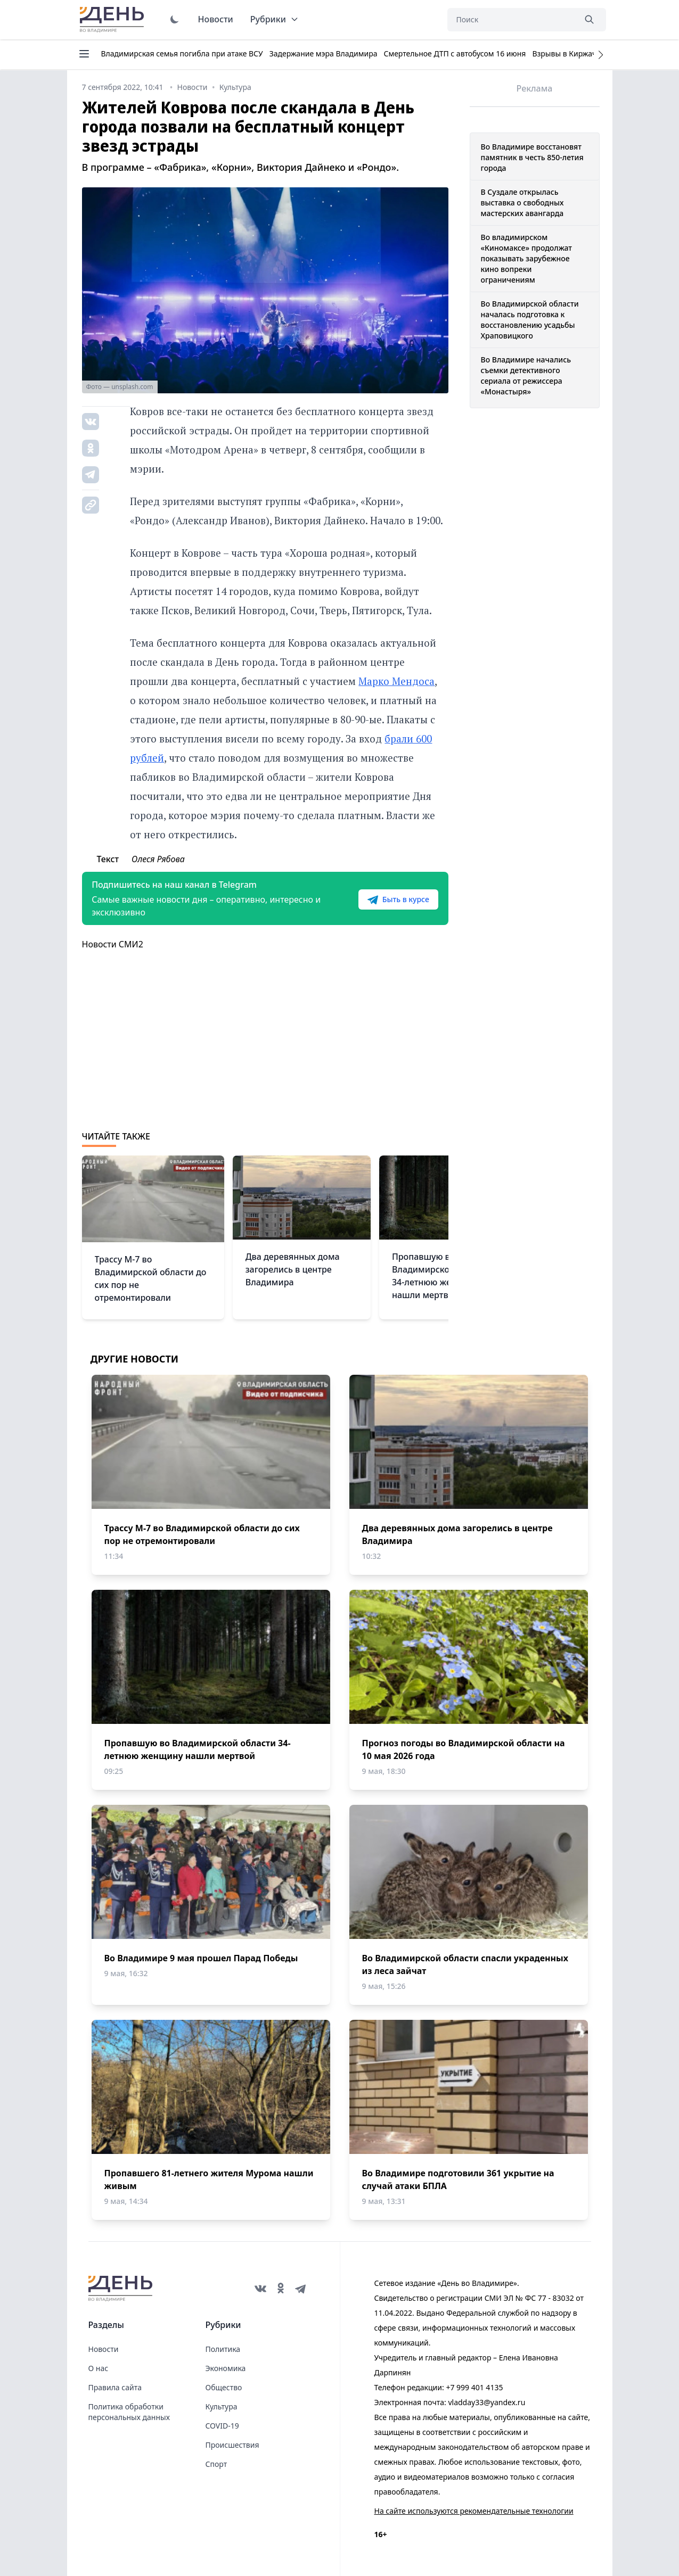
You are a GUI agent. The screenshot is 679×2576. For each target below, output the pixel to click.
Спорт (216, 2464)
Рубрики (274, 19)
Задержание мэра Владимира (323, 53)
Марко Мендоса (396, 681)
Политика (223, 2349)
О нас (98, 2368)
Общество (224, 2387)
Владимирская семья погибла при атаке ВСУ (182, 53)
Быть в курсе (397, 899)
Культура (222, 2406)
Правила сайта (115, 2387)
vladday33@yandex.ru (486, 2402)
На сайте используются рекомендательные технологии (474, 2511)
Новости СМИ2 (112, 944)
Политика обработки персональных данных (129, 2411)
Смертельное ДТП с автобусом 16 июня (454, 53)
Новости (215, 19)
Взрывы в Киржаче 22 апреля (585, 53)
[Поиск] (511, 19)
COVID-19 (222, 2426)
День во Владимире (113, 19)
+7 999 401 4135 (474, 2387)
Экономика (226, 2368)
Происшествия (232, 2445)
